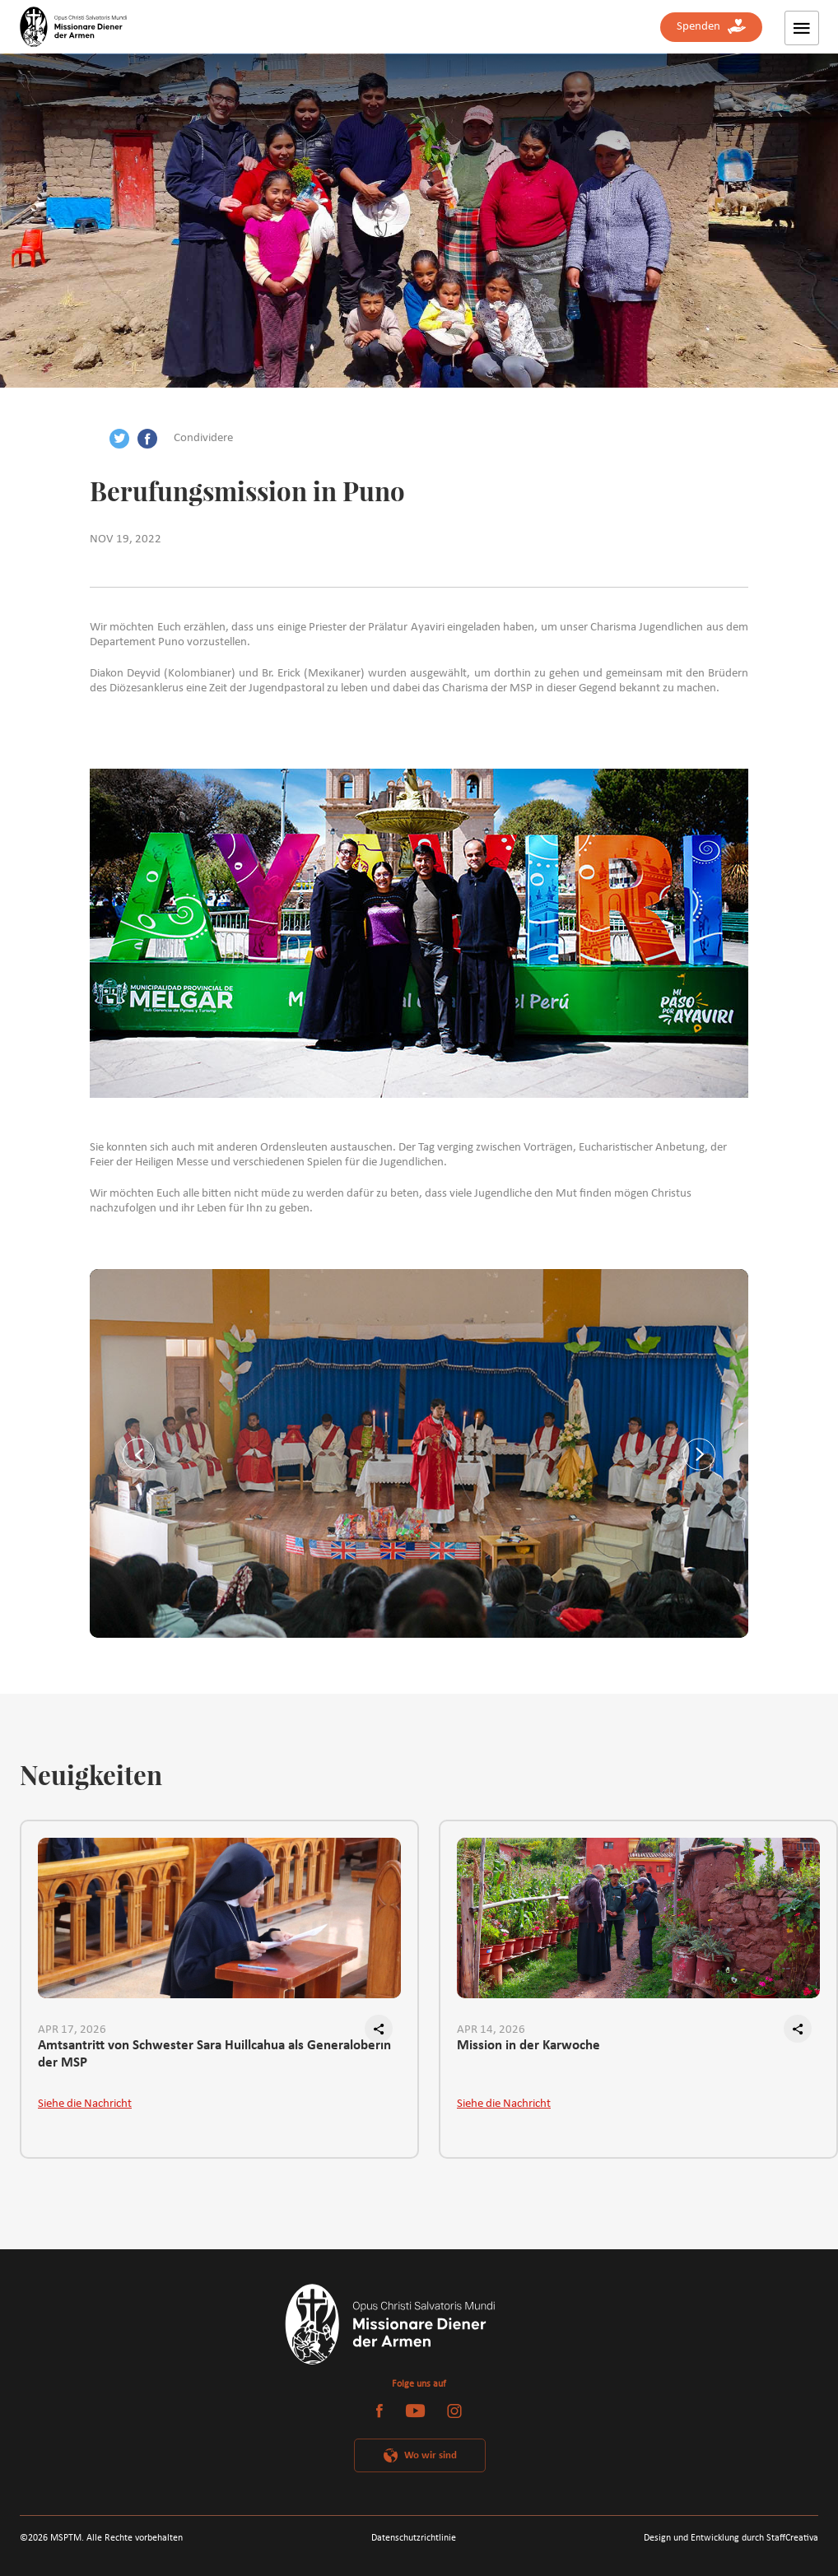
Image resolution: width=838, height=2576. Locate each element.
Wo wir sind (430, 2455)
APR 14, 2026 (491, 2030)
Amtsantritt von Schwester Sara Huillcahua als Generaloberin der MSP (214, 2054)
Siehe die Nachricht (85, 2104)
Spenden (711, 27)
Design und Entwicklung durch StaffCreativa (731, 2538)
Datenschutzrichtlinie (413, 2538)
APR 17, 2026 (72, 2030)
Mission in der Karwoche (528, 2046)
